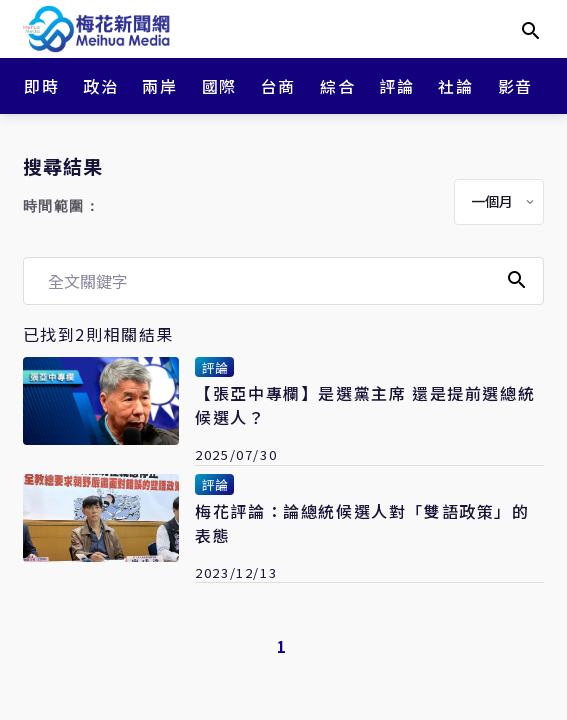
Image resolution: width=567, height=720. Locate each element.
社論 (455, 86)
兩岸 (159, 86)
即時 (41, 86)
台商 (278, 86)
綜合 (337, 86)
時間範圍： (62, 206)
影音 (515, 86)
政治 (100, 86)
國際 (219, 86)
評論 (396, 86)
